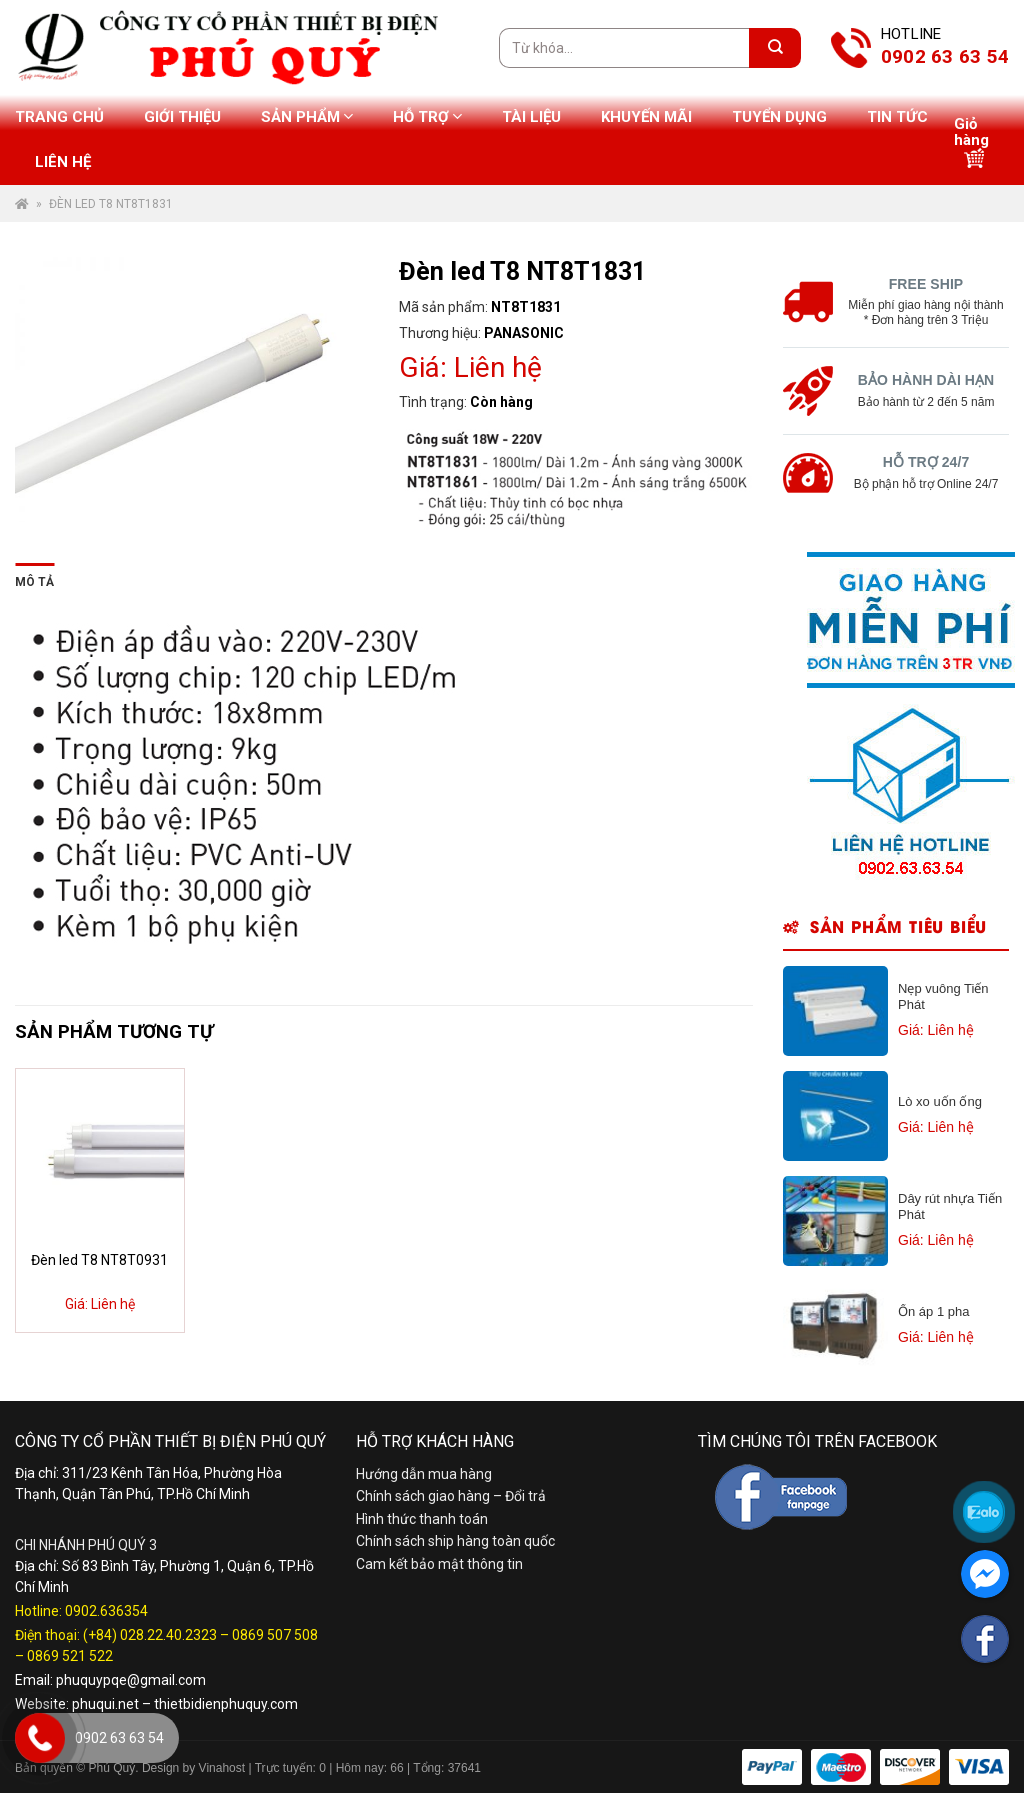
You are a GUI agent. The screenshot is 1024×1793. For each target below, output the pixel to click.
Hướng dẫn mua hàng (424, 1474)
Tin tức (897, 117)
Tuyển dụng (779, 117)
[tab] (34, 578)
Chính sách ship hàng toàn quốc (455, 1541)
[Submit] (775, 48)
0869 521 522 (70, 1656)
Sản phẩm (307, 116)
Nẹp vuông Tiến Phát (943, 997)
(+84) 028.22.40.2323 (150, 1635)
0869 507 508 (275, 1635)
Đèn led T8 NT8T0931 (99, 1260)
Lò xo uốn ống (940, 1101)
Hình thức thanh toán (422, 1519)
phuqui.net (105, 1704)
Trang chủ (59, 117)
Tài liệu (531, 117)
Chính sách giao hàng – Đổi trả (451, 1496)
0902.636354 (106, 1611)
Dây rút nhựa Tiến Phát (950, 1207)
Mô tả (34, 582)
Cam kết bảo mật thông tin (439, 1564)
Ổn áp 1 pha (933, 1311)
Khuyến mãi (646, 117)
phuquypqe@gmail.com (131, 1680)
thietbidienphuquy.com (226, 1704)
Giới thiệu (182, 117)
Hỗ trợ (427, 116)
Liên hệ (63, 162)
